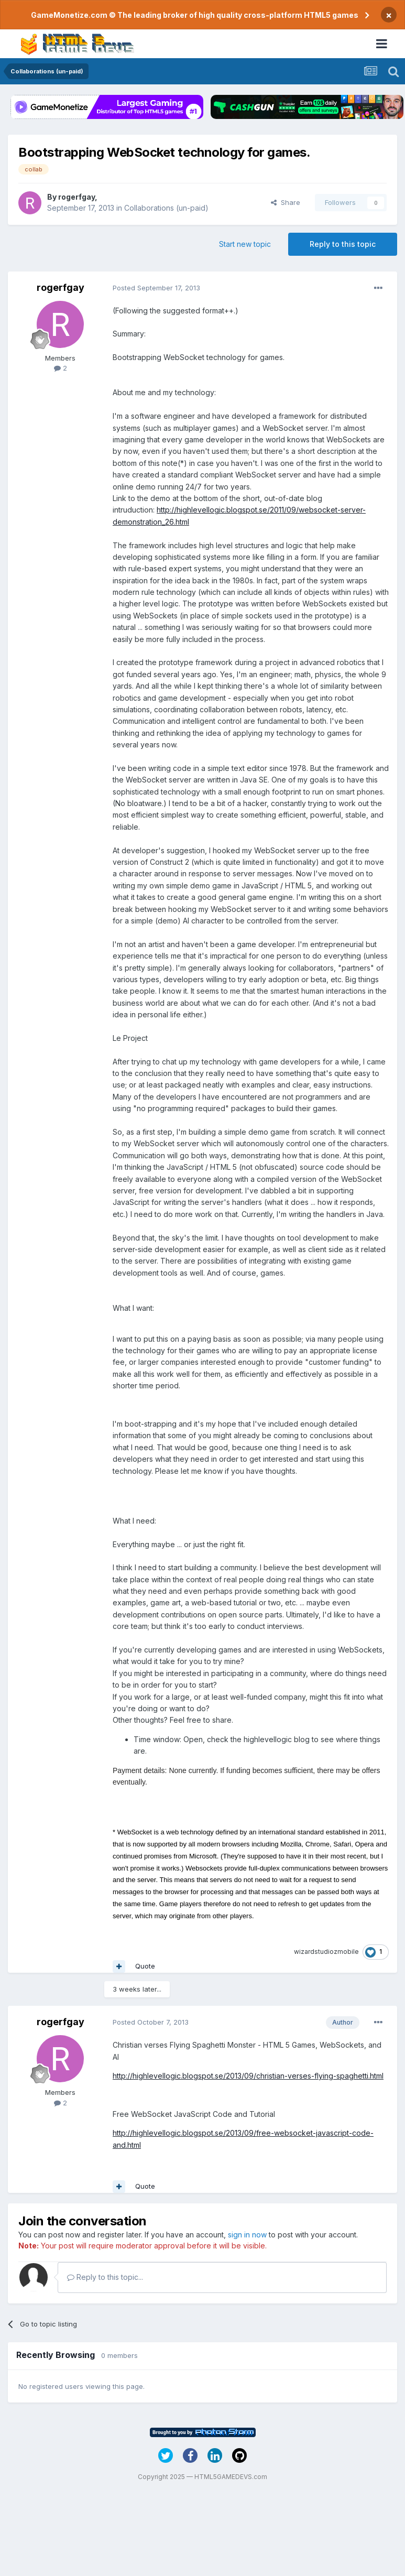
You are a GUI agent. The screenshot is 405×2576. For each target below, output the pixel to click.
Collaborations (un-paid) (166, 207)
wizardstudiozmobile (326, 1951)
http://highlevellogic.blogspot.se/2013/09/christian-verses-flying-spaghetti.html (248, 2075)
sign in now (247, 2234)
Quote (145, 1966)
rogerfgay (76, 196)
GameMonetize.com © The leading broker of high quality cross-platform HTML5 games (194, 14)
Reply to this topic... (105, 2277)
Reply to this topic (343, 244)
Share (285, 202)
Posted (156, 288)
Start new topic (245, 244)
